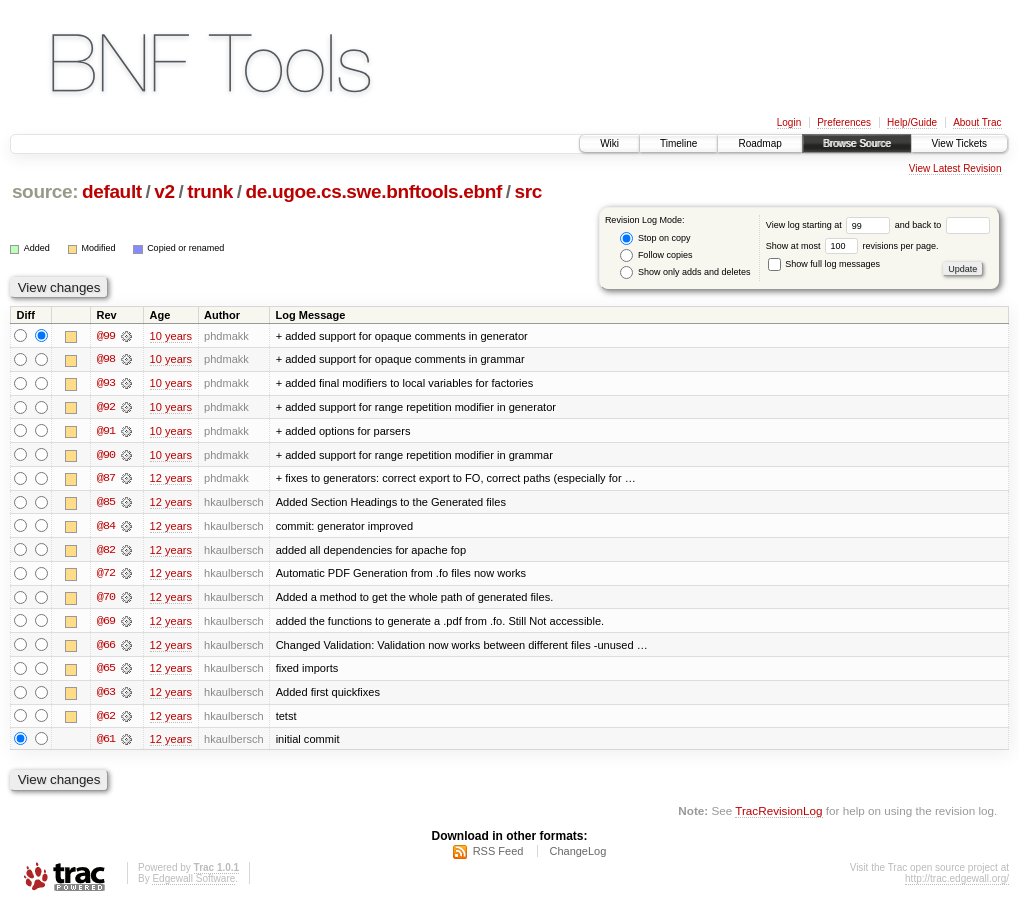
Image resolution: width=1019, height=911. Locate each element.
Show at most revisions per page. (852, 246)
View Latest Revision (955, 168)
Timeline (678, 143)
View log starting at (830, 225)
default (112, 191)
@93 (106, 384)
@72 (106, 576)
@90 (106, 456)
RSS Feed (498, 857)
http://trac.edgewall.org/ (957, 884)
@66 (106, 648)
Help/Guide (912, 122)
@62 (106, 720)
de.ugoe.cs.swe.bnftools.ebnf (374, 191)
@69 (106, 624)
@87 (106, 480)
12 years (171, 480)
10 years (171, 336)
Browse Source (857, 143)
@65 (106, 672)
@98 (106, 360)
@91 (106, 432)
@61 (106, 744)
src (529, 191)
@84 (106, 528)
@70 (106, 600)
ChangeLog (577, 857)
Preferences (844, 122)
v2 (164, 191)
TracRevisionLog (778, 816)
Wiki (609, 143)
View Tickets (959, 143)
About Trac (977, 122)
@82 (106, 552)
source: (45, 191)
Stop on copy (655, 238)
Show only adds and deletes (685, 272)
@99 (106, 336)
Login (789, 122)
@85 (106, 504)
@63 (106, 696)
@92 (106, 408)
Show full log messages (824, 264)
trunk (210, 191)
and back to (942, 225)
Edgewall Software (193, 884)
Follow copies (656, 255)
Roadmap (759, 143)
